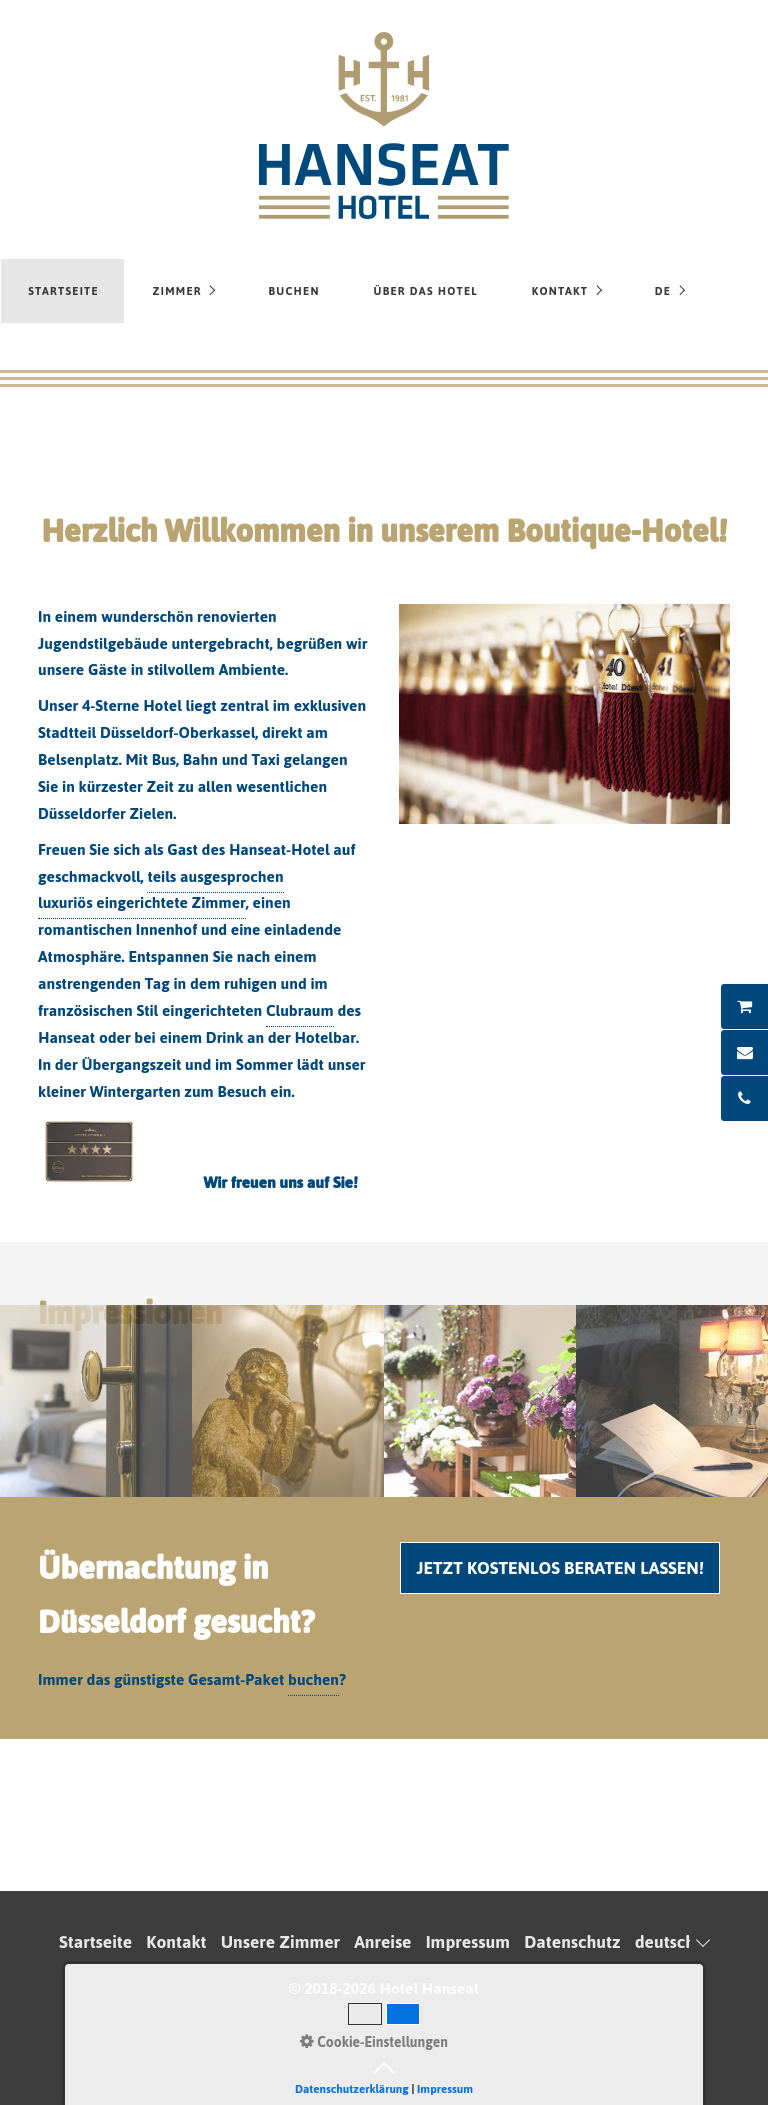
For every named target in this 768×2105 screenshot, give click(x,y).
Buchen (293, 291)
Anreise (382, 1942)
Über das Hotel (425, 291)
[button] (560, 1568)
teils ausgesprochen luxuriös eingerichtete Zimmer (161, 890)
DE (663, 291)
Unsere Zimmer (280, 1942)
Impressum (468, 1942)
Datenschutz (572, 1942)
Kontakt (560, 291)
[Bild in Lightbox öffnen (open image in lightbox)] (564, 714)
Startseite (63, 291)
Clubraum (300, 1010)
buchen (313, 1679)
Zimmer (177, 291)
